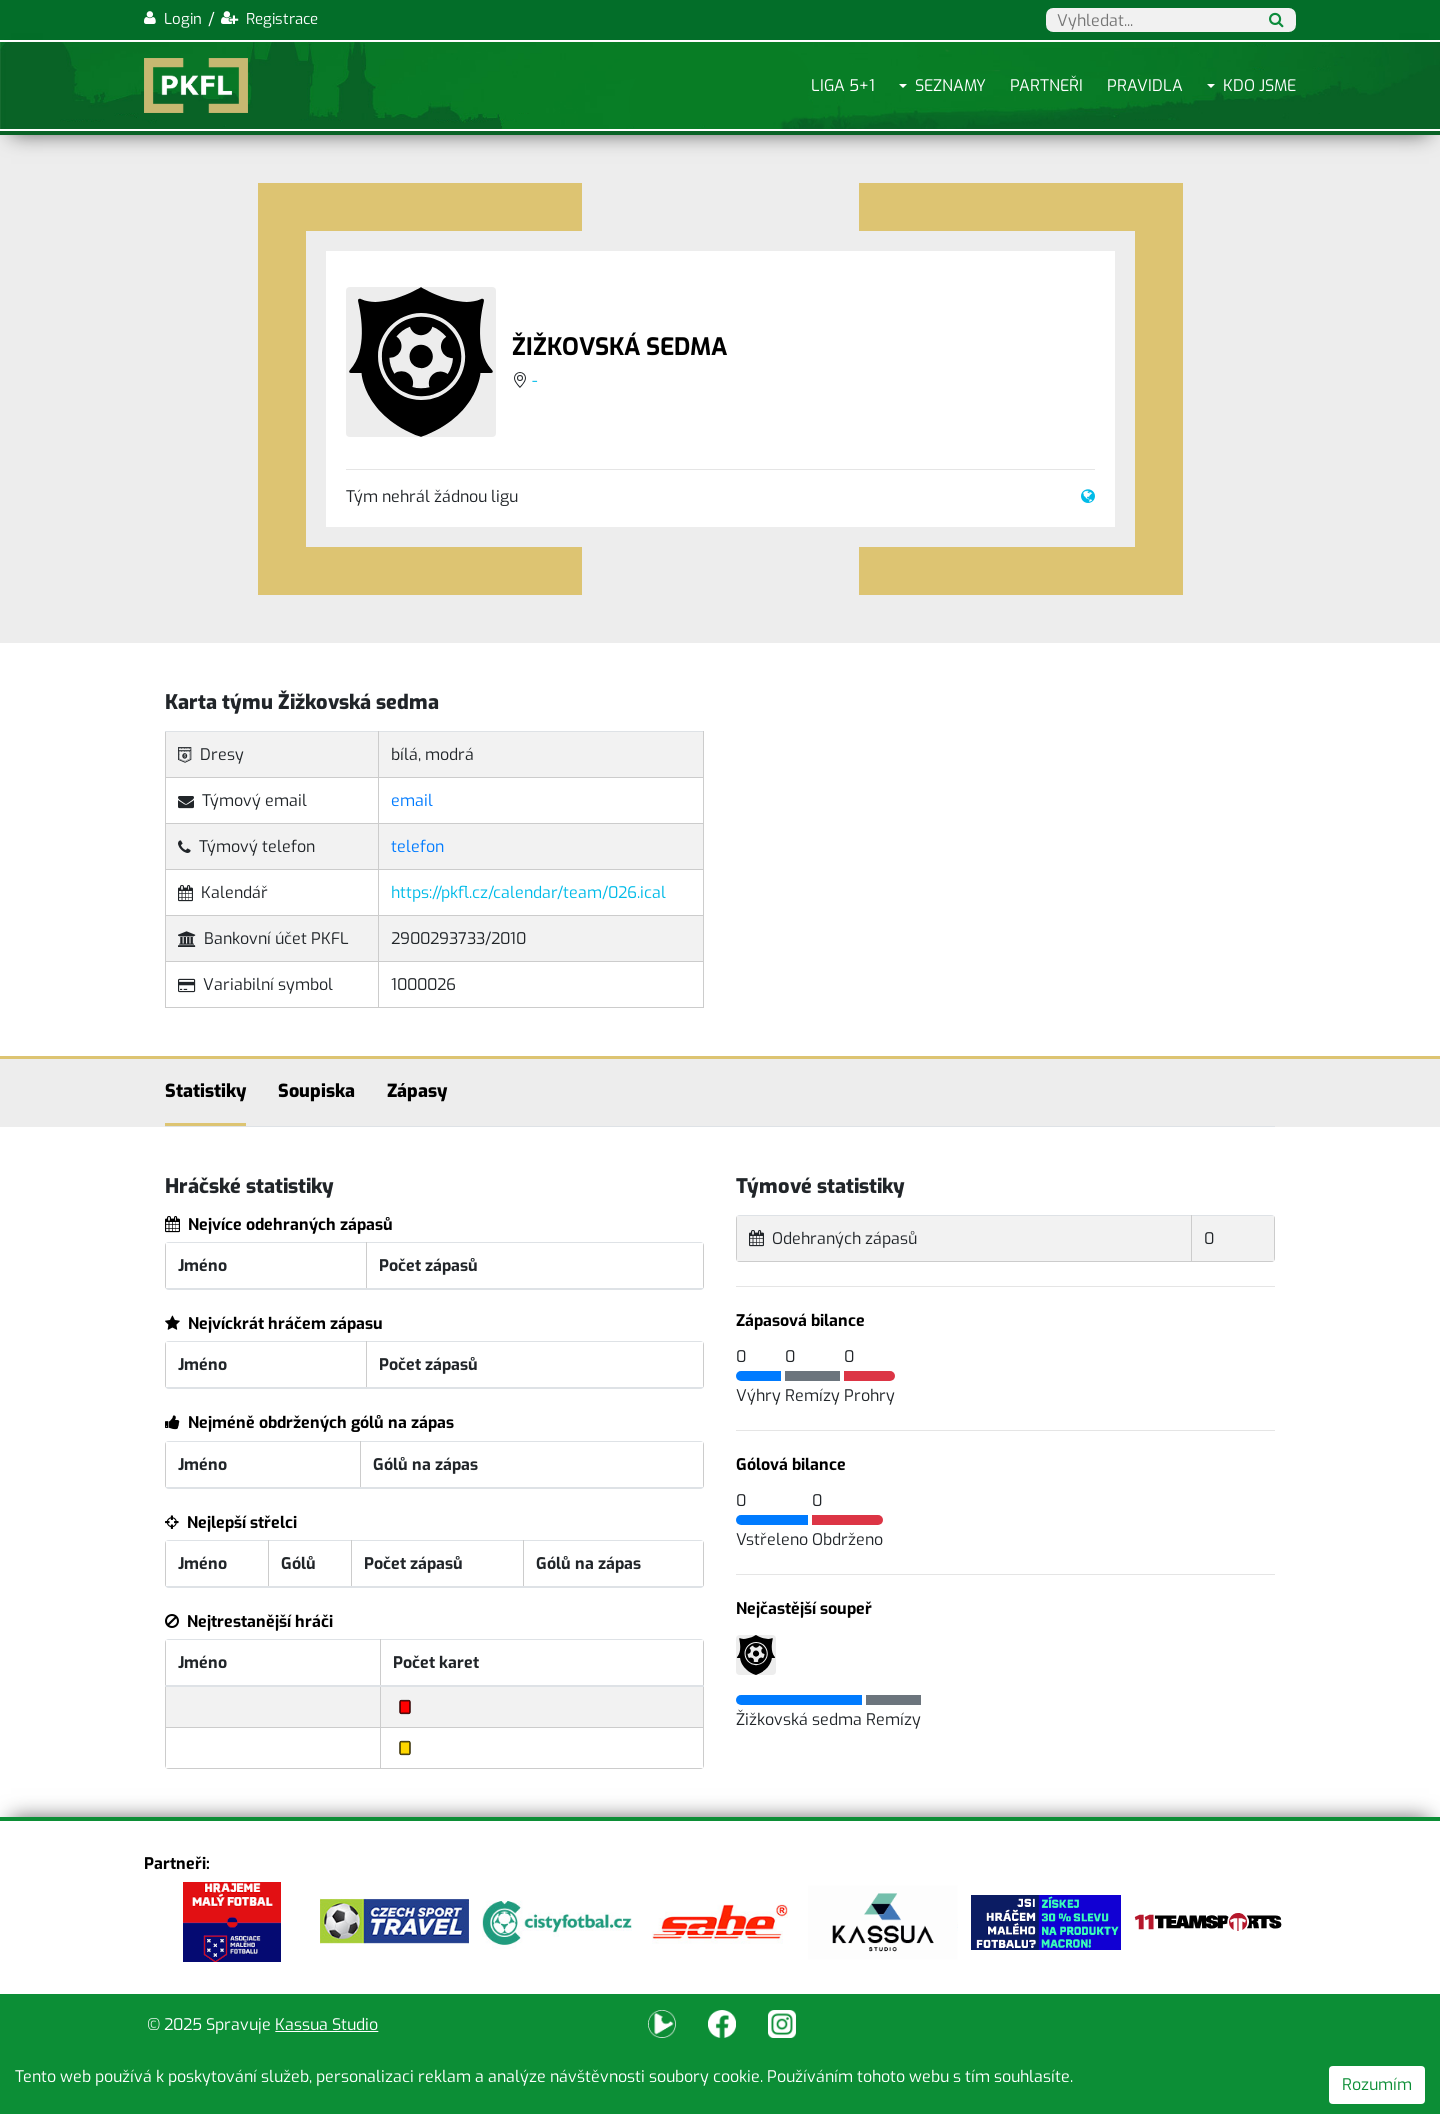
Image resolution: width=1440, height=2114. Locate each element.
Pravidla (1145, 85)
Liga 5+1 (843, 85)
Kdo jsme (1259, 85)
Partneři (1046, 85)
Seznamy (950, 85)
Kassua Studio (326, 2024)
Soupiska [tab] (316, 1091)
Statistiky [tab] (205, 1091)
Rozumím (1377, 2084)
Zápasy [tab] (417, 1091)
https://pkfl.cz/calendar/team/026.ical (528, 892)
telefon (417, 846)
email (412, 800)
